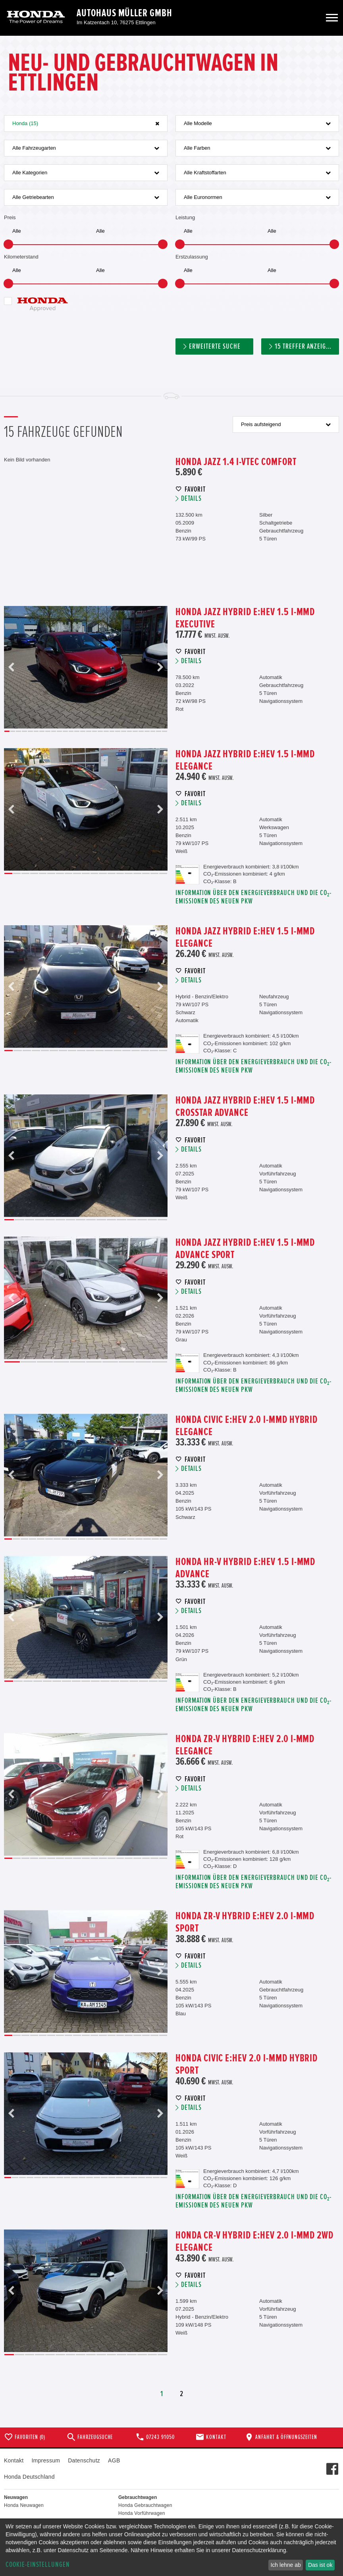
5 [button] (30, 731)
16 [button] (94, 731)
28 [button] (164, 731)
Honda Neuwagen (24, 2505)
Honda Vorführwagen (141, 2513)
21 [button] (123, 731)
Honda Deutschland (29, 2477)
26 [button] (153, 731)
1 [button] (7, 731)
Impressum (45, 2460)
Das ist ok (320, 2565)
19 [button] (112, 731)
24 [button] (141, 731)
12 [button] (71, 731)
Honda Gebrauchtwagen (145, 2505)
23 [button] (135, 731)
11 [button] (65, 731)
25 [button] (147, 731)
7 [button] (41, 731)
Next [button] (160, 667)
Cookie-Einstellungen (38, 2564)
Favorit (195, 489)
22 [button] (129, 731)
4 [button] (24, 731)
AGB (114, 2460)
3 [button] (18, 731)
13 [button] (76, 731)
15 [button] (88, 731)
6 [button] (36, 731)
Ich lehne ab (285, 2565)
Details (191, 498)
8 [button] (47, 731)
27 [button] (158, 731)
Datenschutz (84, 2460)
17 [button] (100, 731)
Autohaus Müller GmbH (124, 13)
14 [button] (82, 731)
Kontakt (13, 2460)
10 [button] (59, 731)
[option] (86, 667)
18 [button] (106, 731)
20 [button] (117, 731)
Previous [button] (11, 667)
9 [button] (53, 731)
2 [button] (12, 731)
